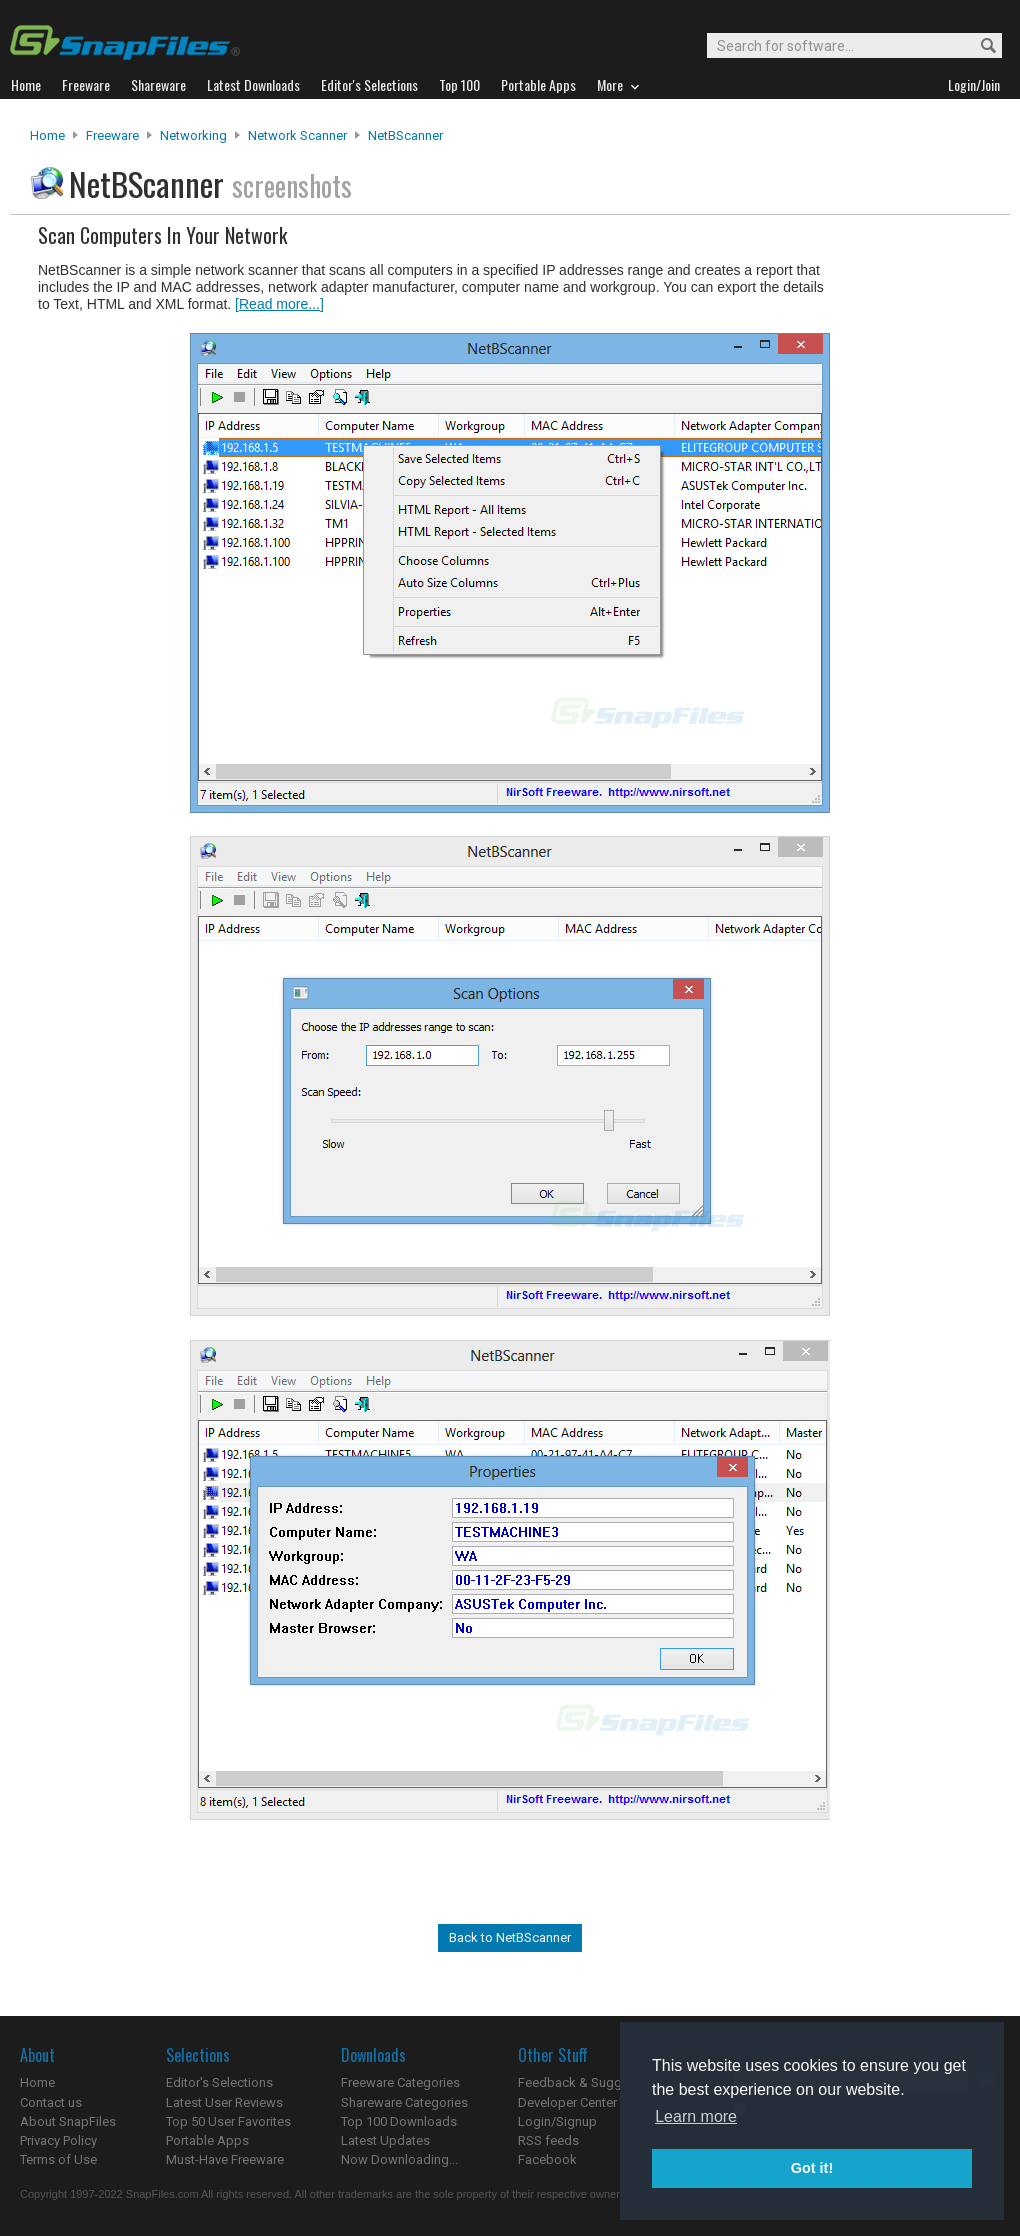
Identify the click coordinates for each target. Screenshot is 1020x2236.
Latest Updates (385, 2140)
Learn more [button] (696, 2116)
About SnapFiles (68, 2121)
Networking (193, 135)
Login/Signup (557, 2121)
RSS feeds (548, 2140)
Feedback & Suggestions (591, 2082)
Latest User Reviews (224, 2102)
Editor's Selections (219, 2082)
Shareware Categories (404, 2102)
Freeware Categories (400, 2082)
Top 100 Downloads (399, 2121)
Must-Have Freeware (225, 2159)
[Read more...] (279, 304)
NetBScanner (405, 135)
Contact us (51, 2102)
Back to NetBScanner (510, 1937)
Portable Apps (207, 2140)
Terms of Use (58, 2159)
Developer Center (567, 2102)
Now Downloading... (399, 2159)
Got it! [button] (812, 2168)
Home (47, 135)
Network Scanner (297, 135)
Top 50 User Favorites (228, 2121)
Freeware (112, 135)
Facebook (547, 2159)
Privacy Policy (58, 2140)
